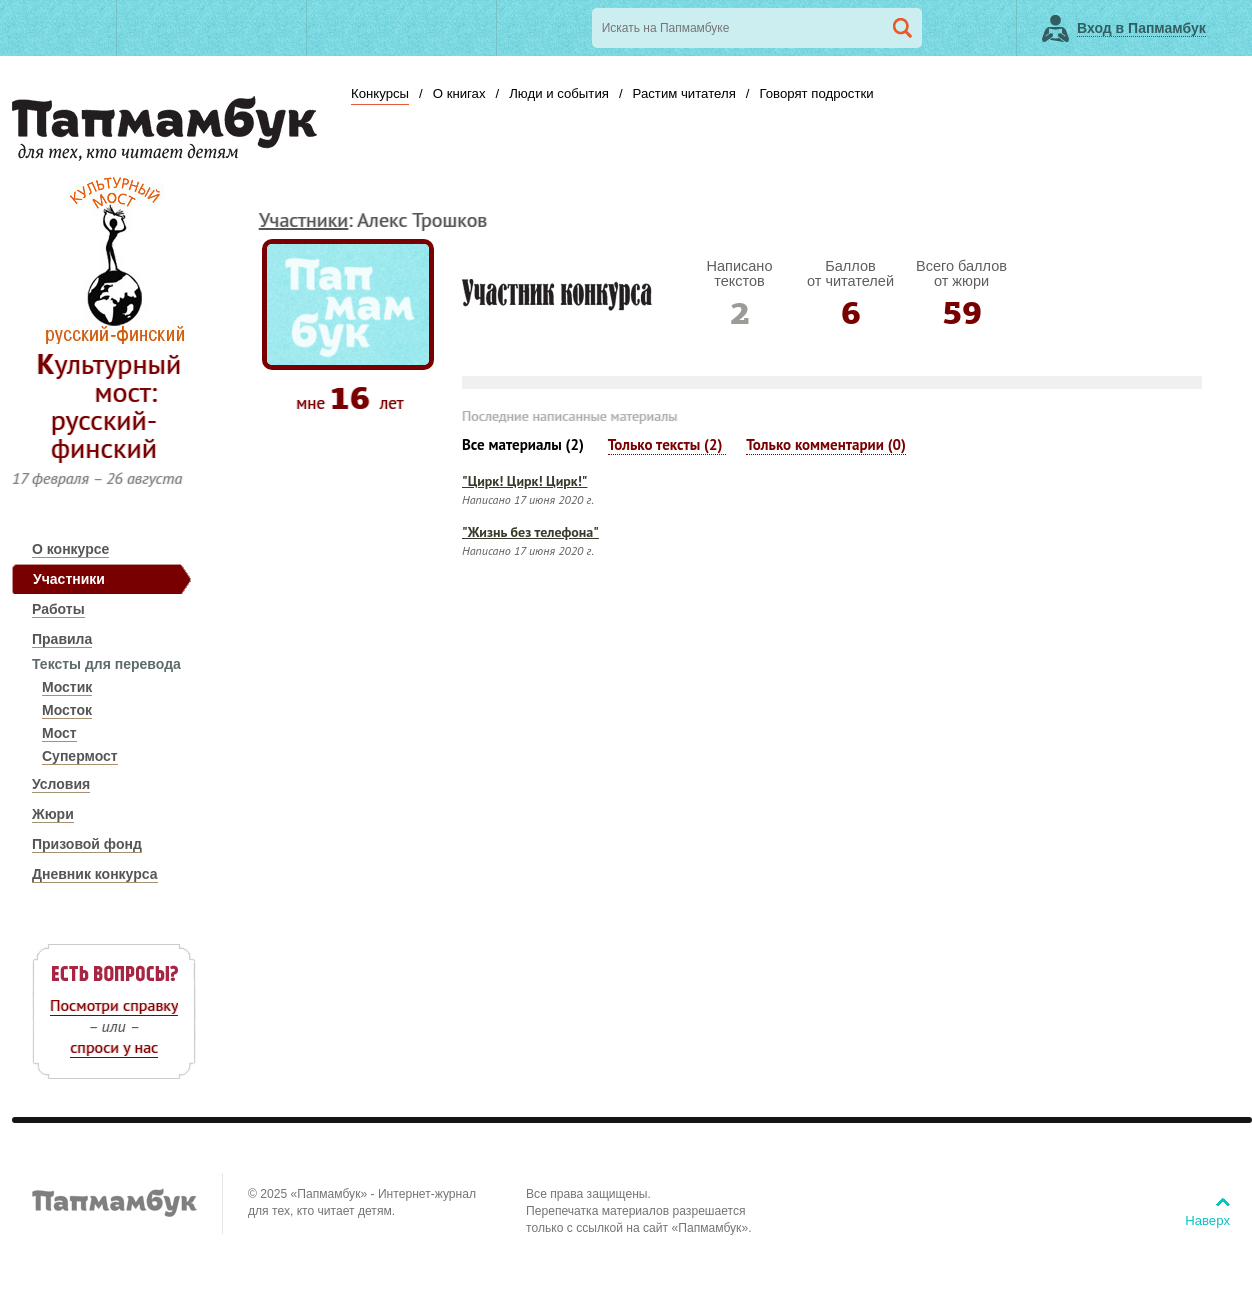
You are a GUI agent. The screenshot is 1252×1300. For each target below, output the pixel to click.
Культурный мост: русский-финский (109, 405)
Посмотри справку (114, 1005)
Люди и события (559, 93)
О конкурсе (70, 549)
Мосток (67, 710)
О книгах (459, 93)
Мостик (67, 687)
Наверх (1207, 1220)
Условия (61, 784)
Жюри (53, 814)
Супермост (80, 756)
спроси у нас (114, 1047)
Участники (69, 579)
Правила (62, 639)
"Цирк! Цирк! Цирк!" (524, 481)
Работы (58, 609)
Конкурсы (380, 93)
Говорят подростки (816, 93)
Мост (59, 733)
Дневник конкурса (95, 874)
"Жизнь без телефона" (530, 532)
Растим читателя (684, 93)
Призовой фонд (87, 844)
